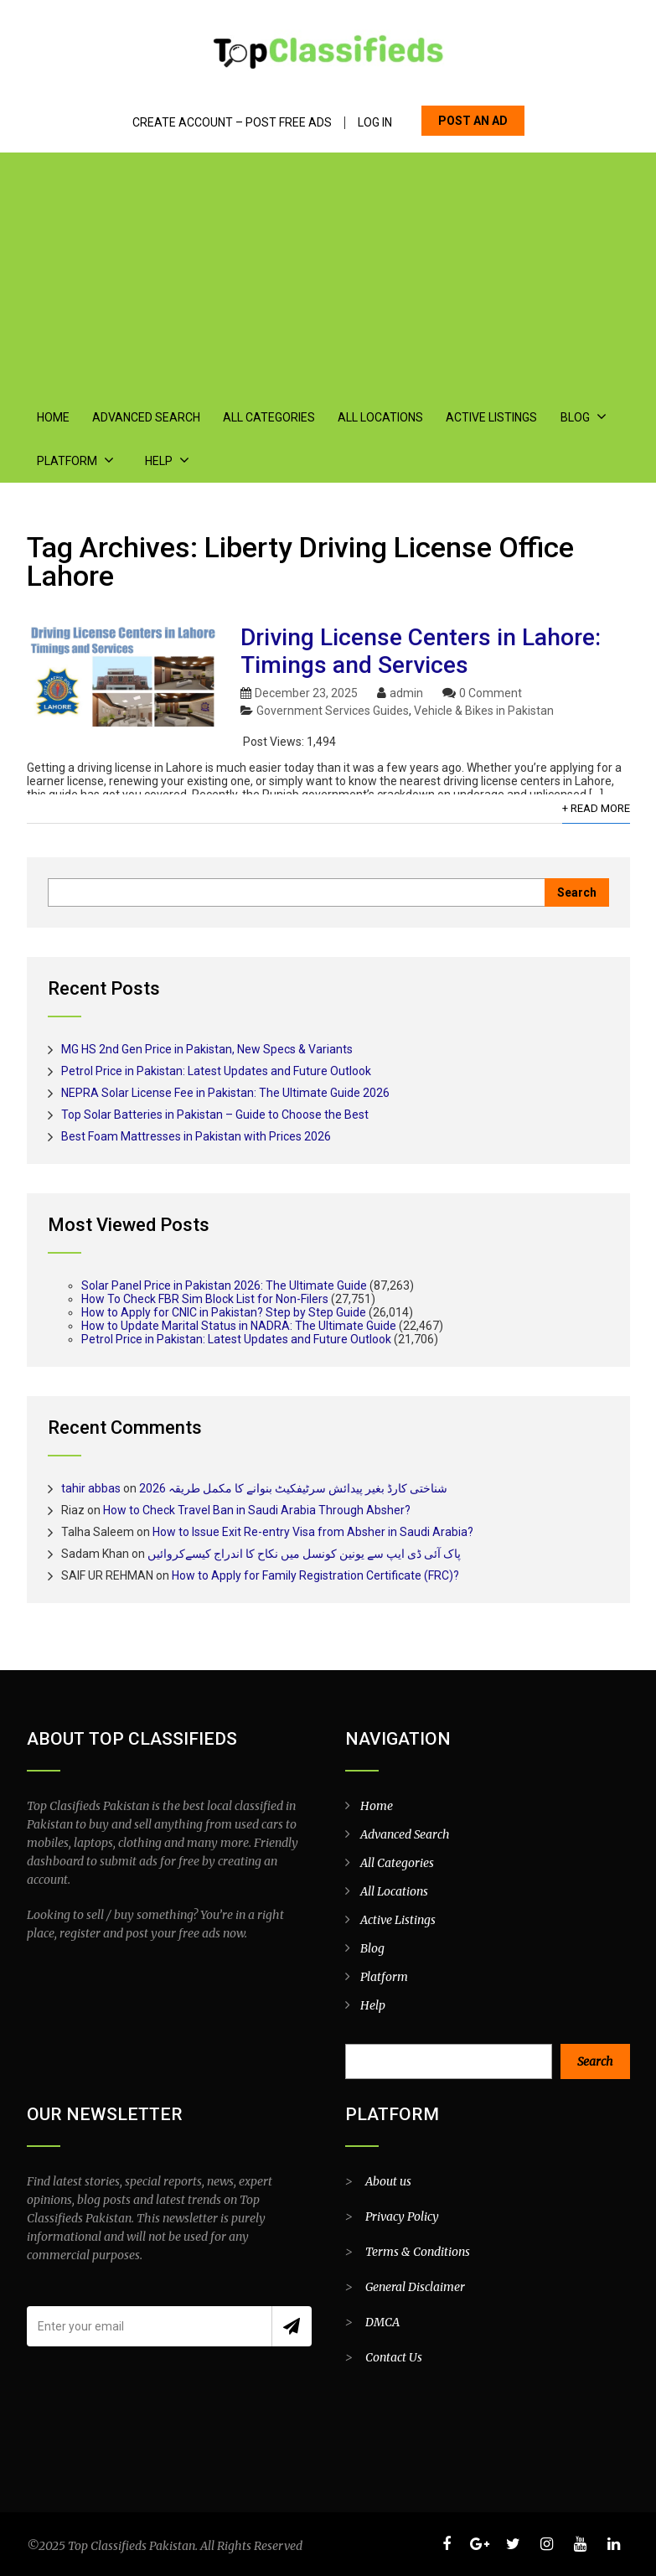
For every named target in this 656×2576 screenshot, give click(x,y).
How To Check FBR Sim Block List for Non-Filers (204, 1299)
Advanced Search (146, 417)
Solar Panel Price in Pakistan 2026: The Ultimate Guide (224, 1285)
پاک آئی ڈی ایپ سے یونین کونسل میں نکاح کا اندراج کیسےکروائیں (304, 1553)
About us (388, 2181)
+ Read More (596, 808)
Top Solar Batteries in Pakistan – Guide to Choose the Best (215, 1114)
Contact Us (393, 2357)
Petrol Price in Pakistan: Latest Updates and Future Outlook (216, 1071)
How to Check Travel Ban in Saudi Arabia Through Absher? (257, 1510)
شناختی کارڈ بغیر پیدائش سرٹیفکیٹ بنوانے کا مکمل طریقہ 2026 (293, 1488)
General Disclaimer (415, 2286)
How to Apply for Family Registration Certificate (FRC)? (315, 1575)
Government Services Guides (332, 710)
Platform (67, 461)
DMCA (382, 2322)
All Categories (269, 417)
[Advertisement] (328, 270)
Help (159, 461)
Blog (574, 417)
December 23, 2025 (306, 693)
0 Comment (490, 693)
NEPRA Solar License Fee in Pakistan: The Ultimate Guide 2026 (225, 1092)
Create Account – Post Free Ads (232, 122)
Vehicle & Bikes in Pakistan (484, 710)
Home (53, 417)
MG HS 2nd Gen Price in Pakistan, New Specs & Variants (207, 1049)
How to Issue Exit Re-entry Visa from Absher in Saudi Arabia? (312, 1532)
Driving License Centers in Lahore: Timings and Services (420, 651)
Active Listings (491, 417)
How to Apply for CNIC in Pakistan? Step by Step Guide (223, 1312)
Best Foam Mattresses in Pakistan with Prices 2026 (196, 1136)
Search (595, 2061)
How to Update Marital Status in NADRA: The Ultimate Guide (238, 1325)
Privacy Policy (402, 2216)
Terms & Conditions (417, 2251)
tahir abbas (91, 1488)
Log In (375, 122)
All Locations (380, 417)
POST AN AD (473, 120)
